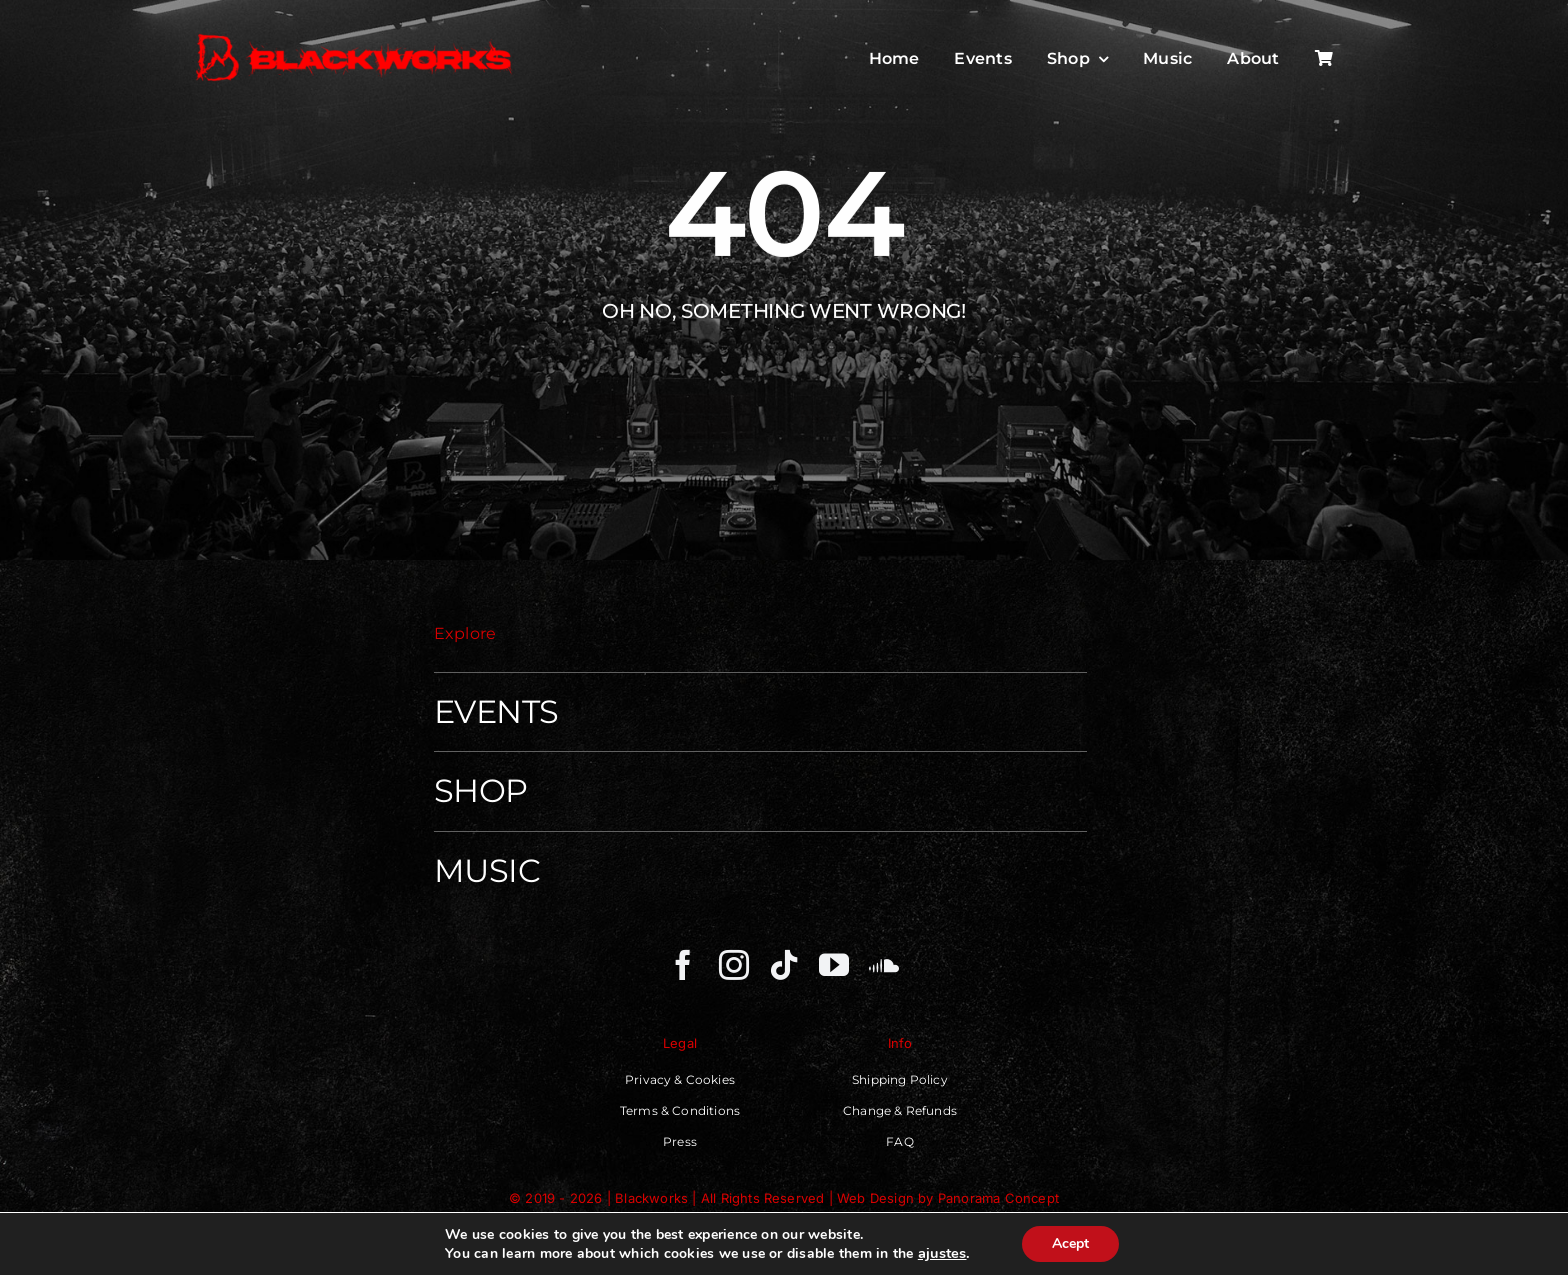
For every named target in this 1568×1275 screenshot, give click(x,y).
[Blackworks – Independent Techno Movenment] (355, 35)
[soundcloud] (884, 965)
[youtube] (834, 965)
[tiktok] (784, 965)
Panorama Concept (998, 1198)
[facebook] (683, 965)
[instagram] (734, 965)
